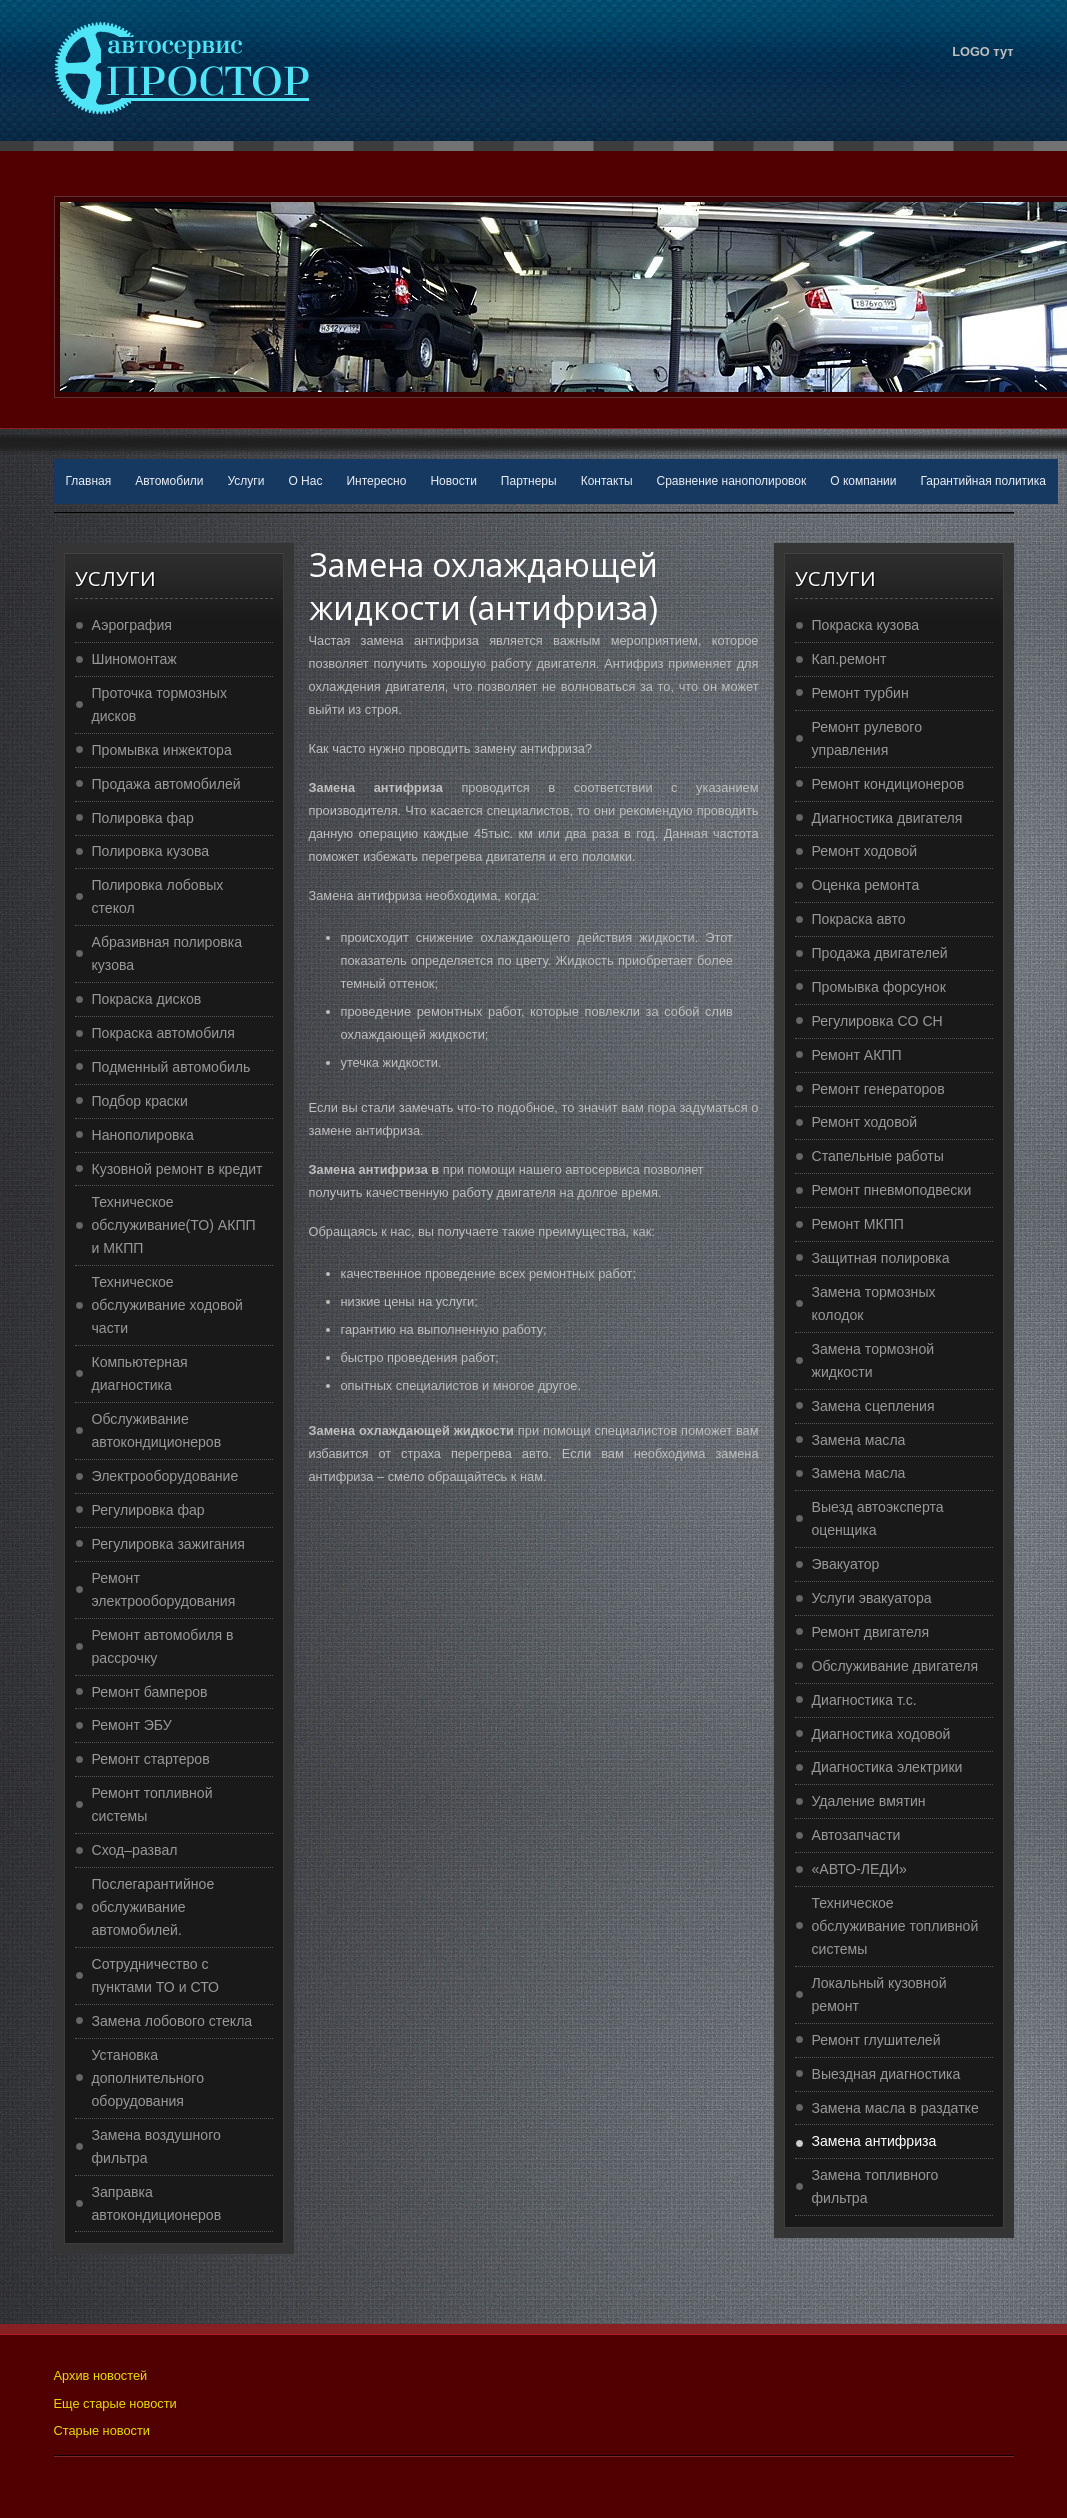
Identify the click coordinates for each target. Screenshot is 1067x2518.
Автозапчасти (856, 1835)
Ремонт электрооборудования (164, 1589)
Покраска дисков (147, 999)
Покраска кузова (866, 625)
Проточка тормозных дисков (160, 704)
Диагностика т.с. (864, 1700)
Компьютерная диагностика (140, 1373)
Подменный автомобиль (171, 1067)
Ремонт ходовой (865, 851)
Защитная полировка (881, 1258)
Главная (89, 481)
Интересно (376, 481)
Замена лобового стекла (172, 2021)
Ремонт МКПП (858, 1224)
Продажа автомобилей (166, 784)
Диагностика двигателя (887, 818)
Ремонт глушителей (876, 2040)
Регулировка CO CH (877, 1021)
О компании (863, 481)
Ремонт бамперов (150, 1692)
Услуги (246, 481)
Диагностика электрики (887, 1767)
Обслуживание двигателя (895, 1666)
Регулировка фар (148, 1510)
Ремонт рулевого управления (867, 738)
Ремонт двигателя (871, 1632)
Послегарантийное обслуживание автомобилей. (153, 1907)
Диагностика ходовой (881, 1734)
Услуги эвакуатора (872, 1598)
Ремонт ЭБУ (132, 1725)
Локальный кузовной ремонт (879, 1994)
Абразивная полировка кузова (167, 953)
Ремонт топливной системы (152, 1804)
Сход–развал (135, 1850)
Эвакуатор (846, 1564)
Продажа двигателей (880, 953)
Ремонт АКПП (857, 1055)
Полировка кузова (151, 851)
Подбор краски (140, 1101)
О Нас (305, 481)
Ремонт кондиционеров (888, 784)
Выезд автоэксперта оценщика (878, 1518)
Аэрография (132, 625)
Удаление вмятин (869, 1801)
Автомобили (169, 481)
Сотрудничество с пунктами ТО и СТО (156, 1975)
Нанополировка (143, 1135)
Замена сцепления (873, 1406)
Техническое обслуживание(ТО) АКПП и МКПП (174, 1225)
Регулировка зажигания (168, 1544)
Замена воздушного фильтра (156, 2146)
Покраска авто (859, 919)
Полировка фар (143, 818)
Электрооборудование (165, 1476)
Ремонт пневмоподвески (892, 1190)
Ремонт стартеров (151, 1759)
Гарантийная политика (983, 481)
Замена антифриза (874, 2141)
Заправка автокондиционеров (157, 2203)
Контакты (607, 481)
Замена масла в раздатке (895, 2108)
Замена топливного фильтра (875, 2186)
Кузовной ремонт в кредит (177, 1169)
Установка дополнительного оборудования (148, 2078)
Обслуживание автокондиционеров (157, 1430)
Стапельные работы (878, 1156)
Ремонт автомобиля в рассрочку (163, 1646)
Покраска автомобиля (163, 1033)
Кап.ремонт (849, 659)
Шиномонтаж (134, 659)
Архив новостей (101, 2375)
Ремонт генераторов (878, 1089)
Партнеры (529, 481)
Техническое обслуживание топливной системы (895, 1926)
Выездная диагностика (886, 2074)
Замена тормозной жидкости (873, 1360)
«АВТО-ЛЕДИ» (859, 1869)
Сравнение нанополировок (732, 481)
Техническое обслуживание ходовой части (167, 1305)
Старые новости (102, 2430)
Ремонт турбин (860, 693)
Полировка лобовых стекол (158, 896)
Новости (453, 481)
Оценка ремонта (866, 885)
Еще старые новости (115, 2403)
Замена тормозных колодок (874, 1303)
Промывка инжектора (162, 750)
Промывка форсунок (879, 987)
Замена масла (859, 1440)
